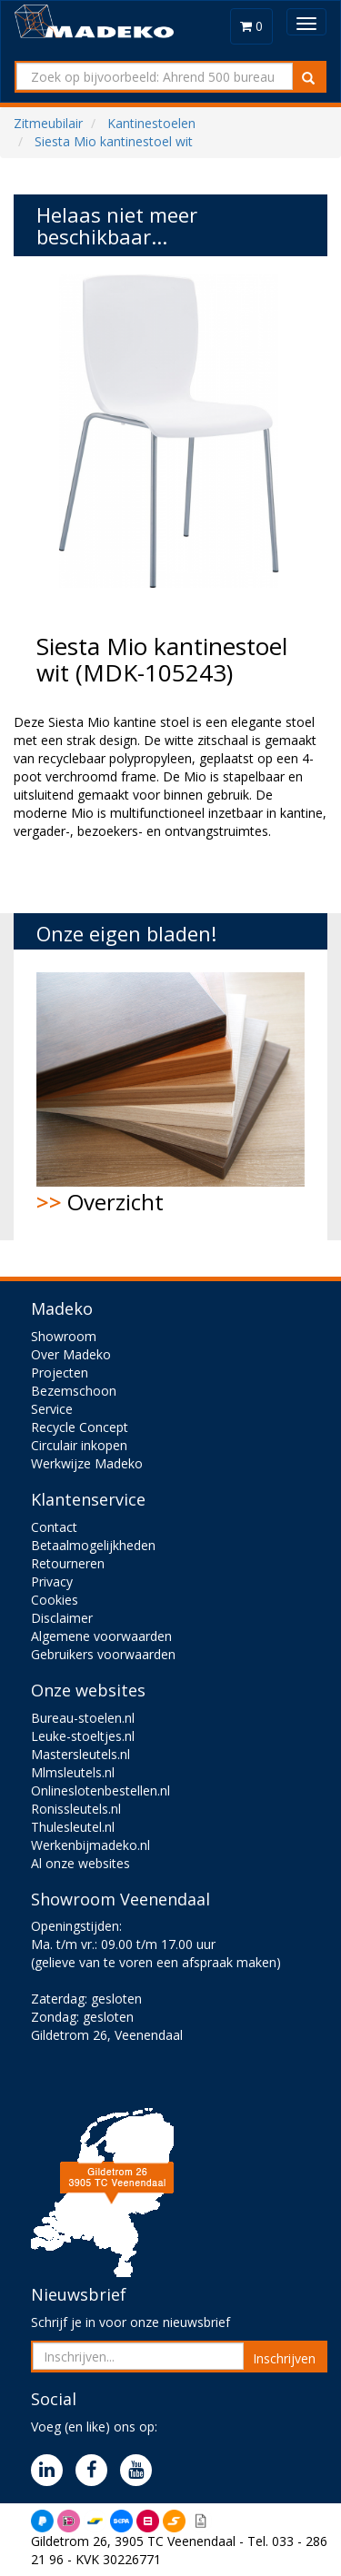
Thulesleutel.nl (73, 1826)
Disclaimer (62, 1617)
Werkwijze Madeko (87, 1463)
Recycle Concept (79, 1427)
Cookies (54, 1599)
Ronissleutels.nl (76, 1808)
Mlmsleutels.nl (73, 1772)
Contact (54, 1527)
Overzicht (170, 1094)
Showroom (63, 1336)
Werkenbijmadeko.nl (90, 1845)
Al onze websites (80, 1863)
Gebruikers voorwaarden (103, 1654)
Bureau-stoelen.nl (83, 1717)
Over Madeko (71, 1354)
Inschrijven (284, 2358)
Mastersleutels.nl (80, 1754)
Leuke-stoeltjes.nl (83, 1736)
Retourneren (68, 1563)
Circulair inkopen (79, 1445)
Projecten (59, 1372)
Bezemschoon (73, 1390)
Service (52, 1408)
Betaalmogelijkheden (93, 1545)
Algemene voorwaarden (101, 1636)
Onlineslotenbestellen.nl (100, 1790)
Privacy (52, 1581)
